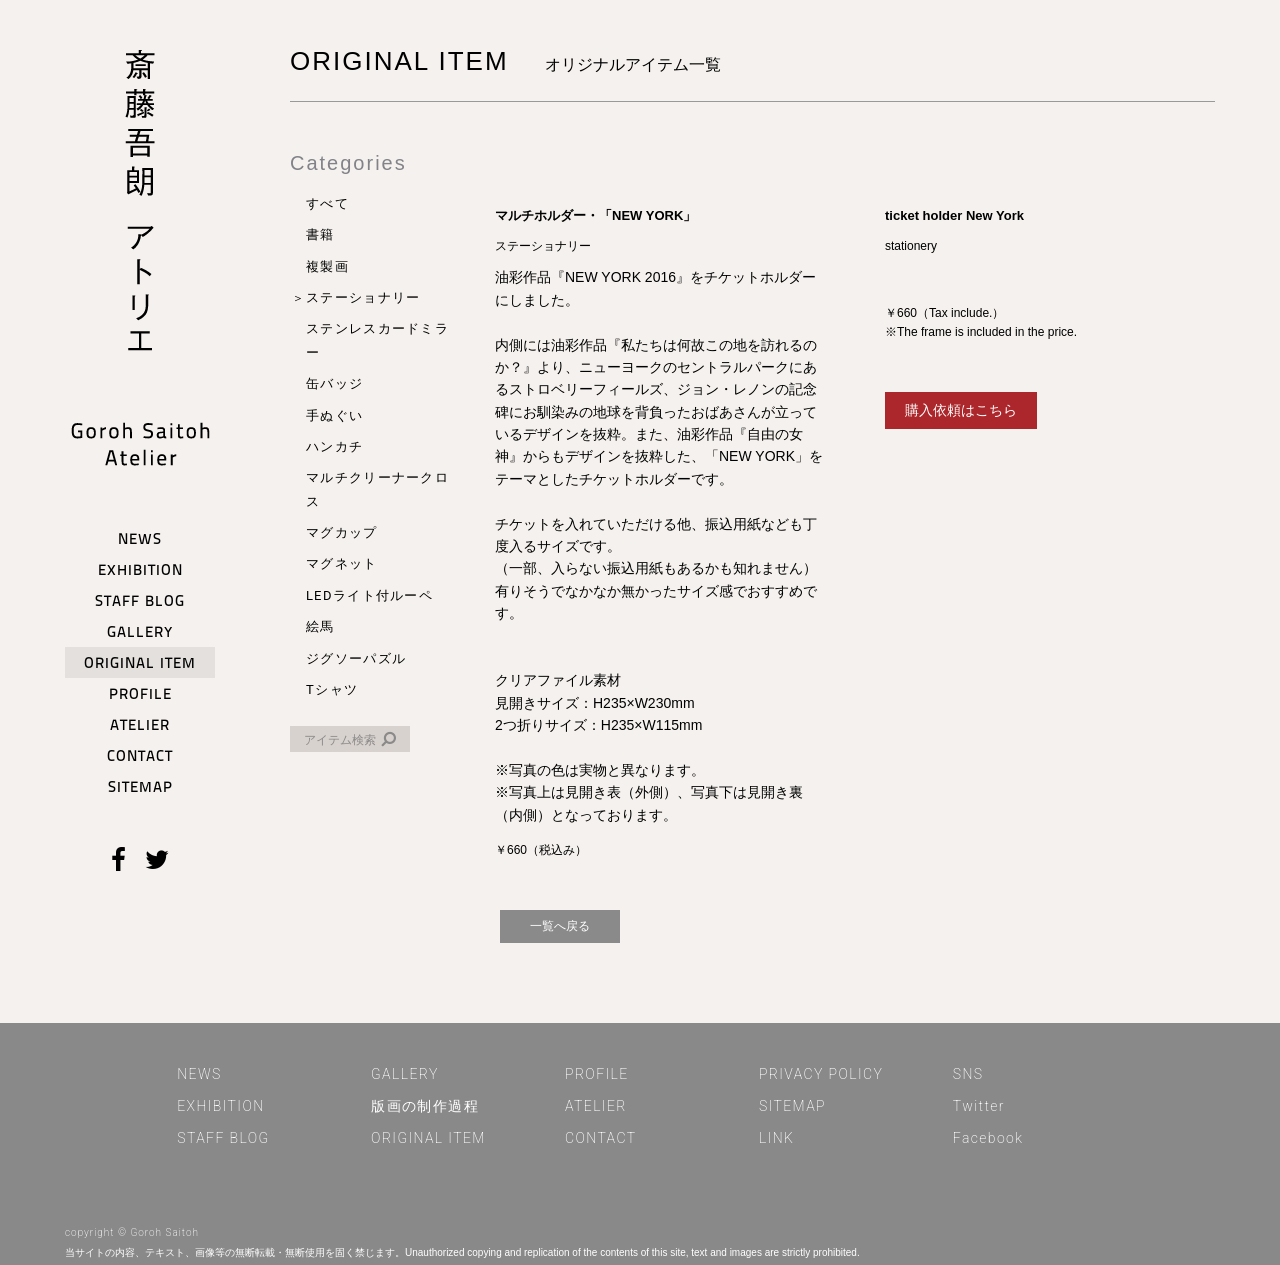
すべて (327, 203)
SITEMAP (792, 1106)
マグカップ (342, 532)
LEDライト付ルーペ (369, 595)
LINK (776, 1138)
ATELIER (596, 1106)
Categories (348, 163)
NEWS (199, 1074)
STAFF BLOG (223, 1138)
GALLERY (405, 1074)
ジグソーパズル (356, 658)
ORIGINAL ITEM (428, 1138)
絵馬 (320, 626)
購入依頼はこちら (961, 410)
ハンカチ (334, 446)
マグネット (342, 563)
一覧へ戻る (560, 926)
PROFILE (597, 1074)
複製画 (327, 266)
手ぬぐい (334, 415)
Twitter (979, 1106)
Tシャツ (332, 689)
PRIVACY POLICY (821, 1074)
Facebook (988, 1138)
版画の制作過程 (425, 1106)
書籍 (320, 234)
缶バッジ (334, 383)
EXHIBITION (220, 1106)
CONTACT (601, 1138)
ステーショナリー (363, 297)
